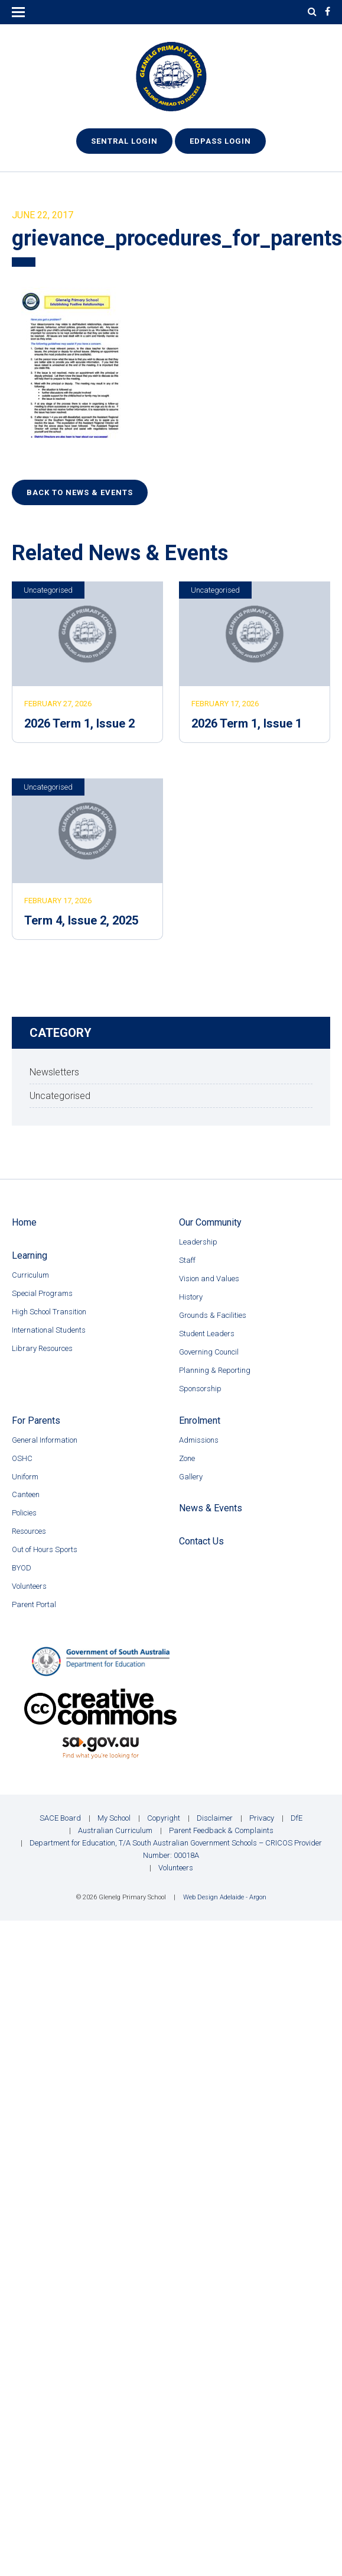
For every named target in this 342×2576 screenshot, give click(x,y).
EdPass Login (220, 141)
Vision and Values (209, 1278)
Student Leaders (206, 1333)
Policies (24, 1512)
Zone (187, 1458)
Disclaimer (215, 1818)
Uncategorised (48, 590)
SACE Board (60, 1818)
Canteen (26, 1494)
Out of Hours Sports (44, 1549)
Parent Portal (34, 1604)
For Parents (36, 1420)
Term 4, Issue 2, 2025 (81, 920)
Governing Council (209, 1351)
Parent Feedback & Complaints (221, 1830)
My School (114, 1818)
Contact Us (201, 1541)
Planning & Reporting (214, 1370)
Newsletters (54, 1072)
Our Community (210, 1222)
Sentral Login (124, 141)
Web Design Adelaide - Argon (224, 1897)
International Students (49, 1330)
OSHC (22, 1458)
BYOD (21, 1567)
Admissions (199, 1440)
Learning (29, 1255)
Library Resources (42, 1348)
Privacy (261, 1818)
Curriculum (30, 1275)
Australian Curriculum (115, 1830)
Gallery (191, 1476)
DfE (296, 1818)
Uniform (25, 1476)
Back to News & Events (80, 492)
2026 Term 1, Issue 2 (79, 723)
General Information (44, 1440)
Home (24, 1222)
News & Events (210, 1508)
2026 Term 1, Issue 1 (246, 723)
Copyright (163, 1818)
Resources (29, 1531)
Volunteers (29, 1586)
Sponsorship (200, 1388)
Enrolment (199, 1420)
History (191, 1296)
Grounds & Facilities (212, 1315)
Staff (187, 1260)
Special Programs (42, 1293)
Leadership (198, 1241)
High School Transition (49, 1311)
